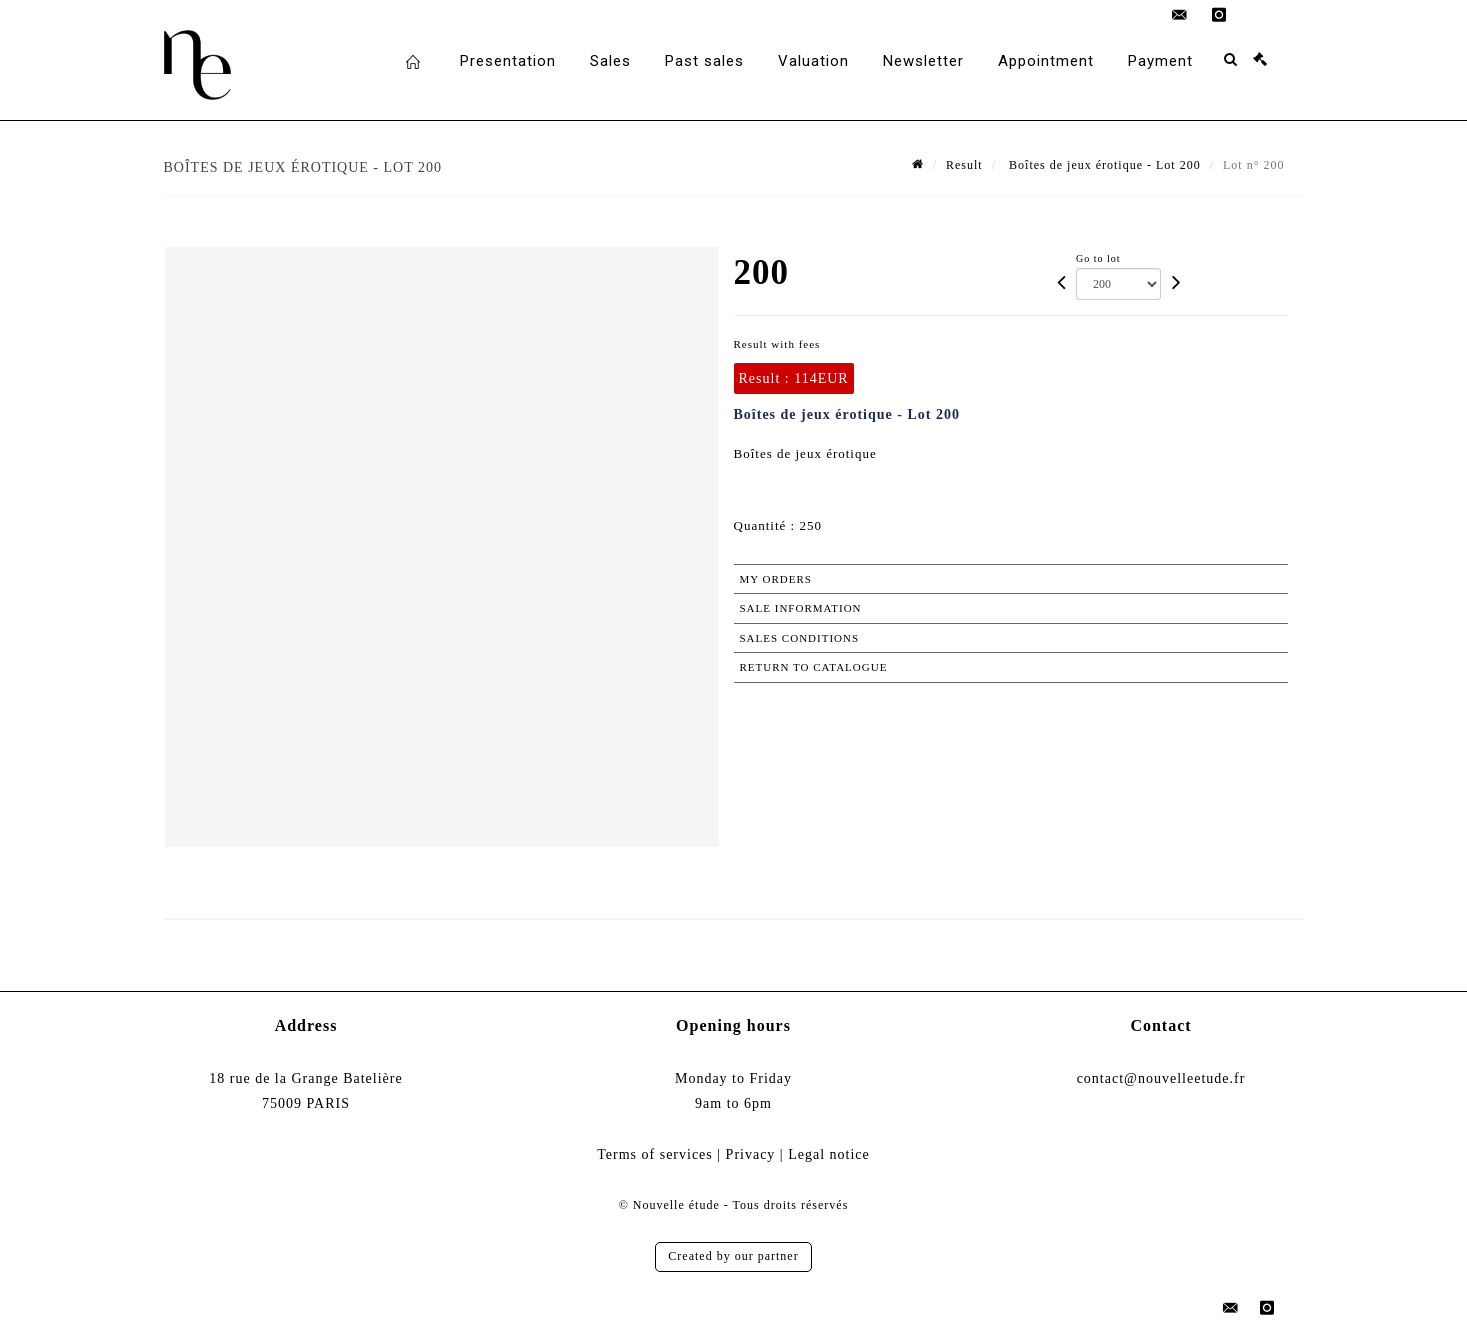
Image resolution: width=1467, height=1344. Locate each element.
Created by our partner (733, 1256)
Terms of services (655, 1154)
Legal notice (829, 1154)
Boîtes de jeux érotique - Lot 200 (1103, 165)
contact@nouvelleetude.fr (1161, 1078)
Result (964, 165)
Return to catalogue (814, 667)
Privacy (751, 1154)
